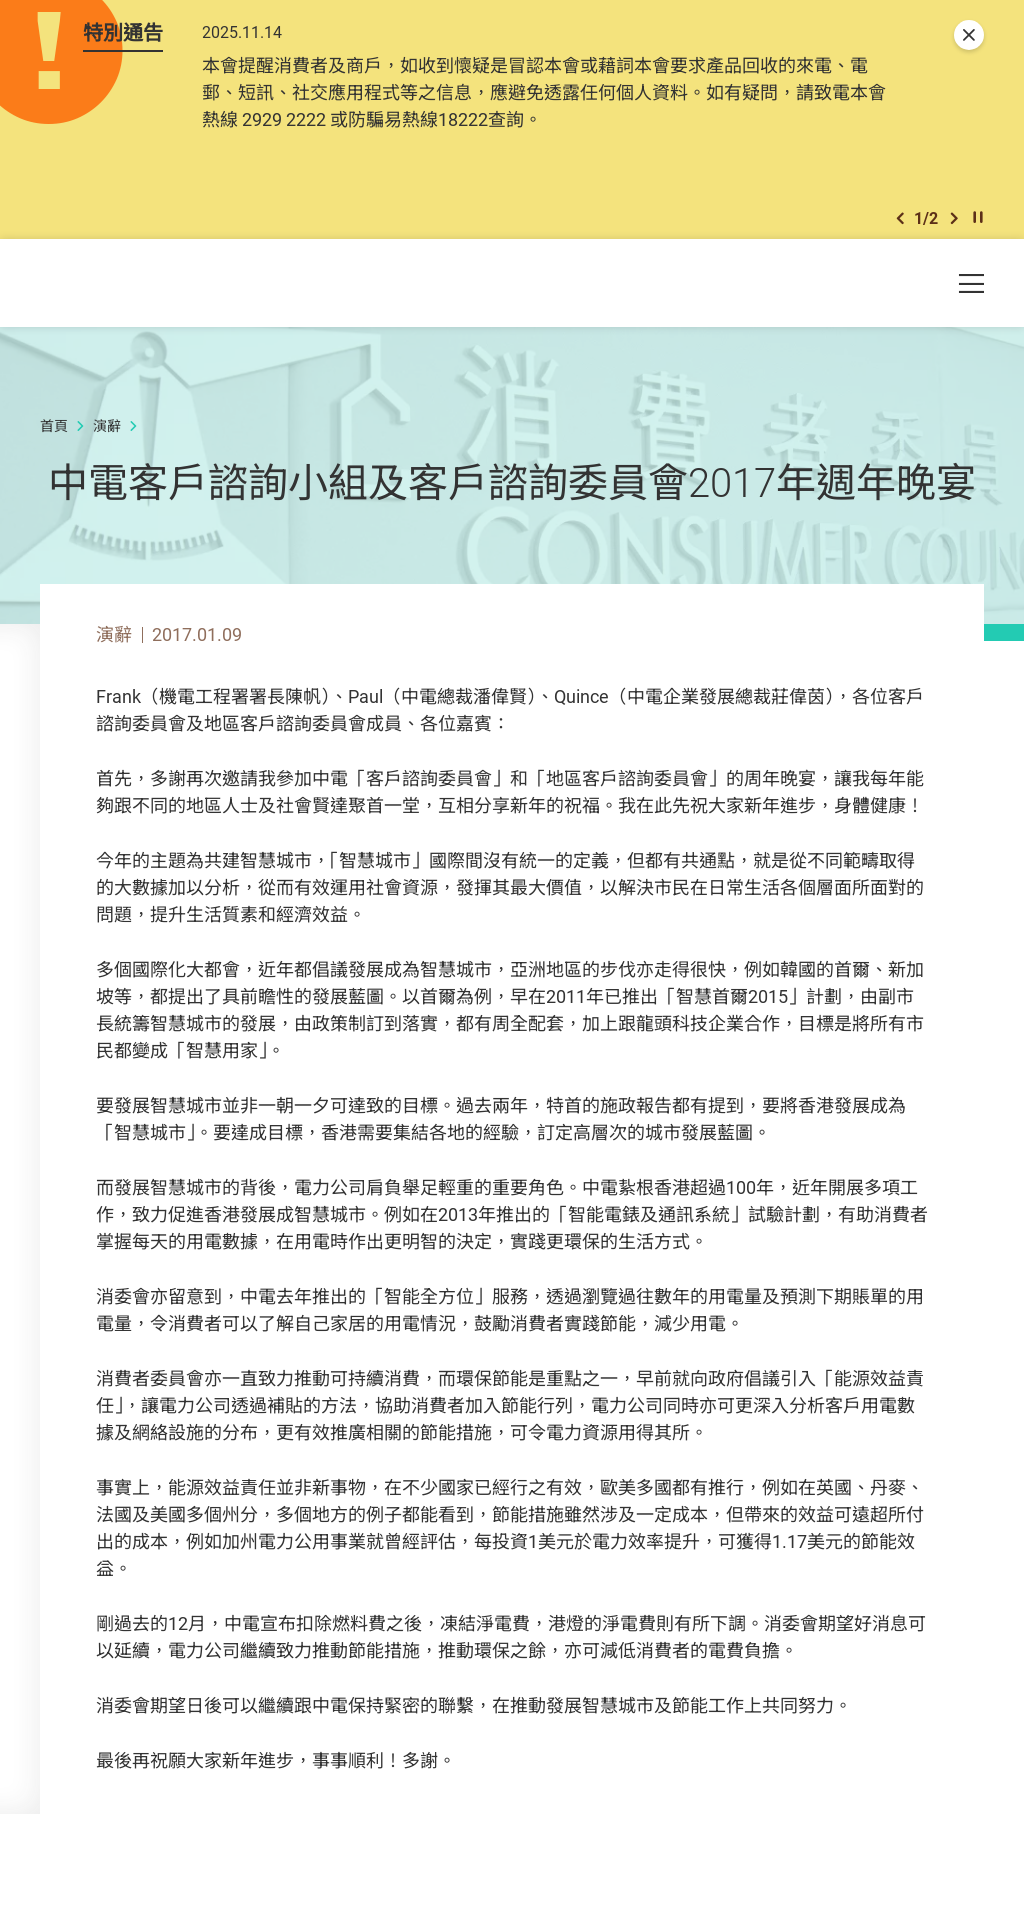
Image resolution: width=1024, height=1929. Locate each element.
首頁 (54, 439)
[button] (900, 228)
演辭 (107, 439)
